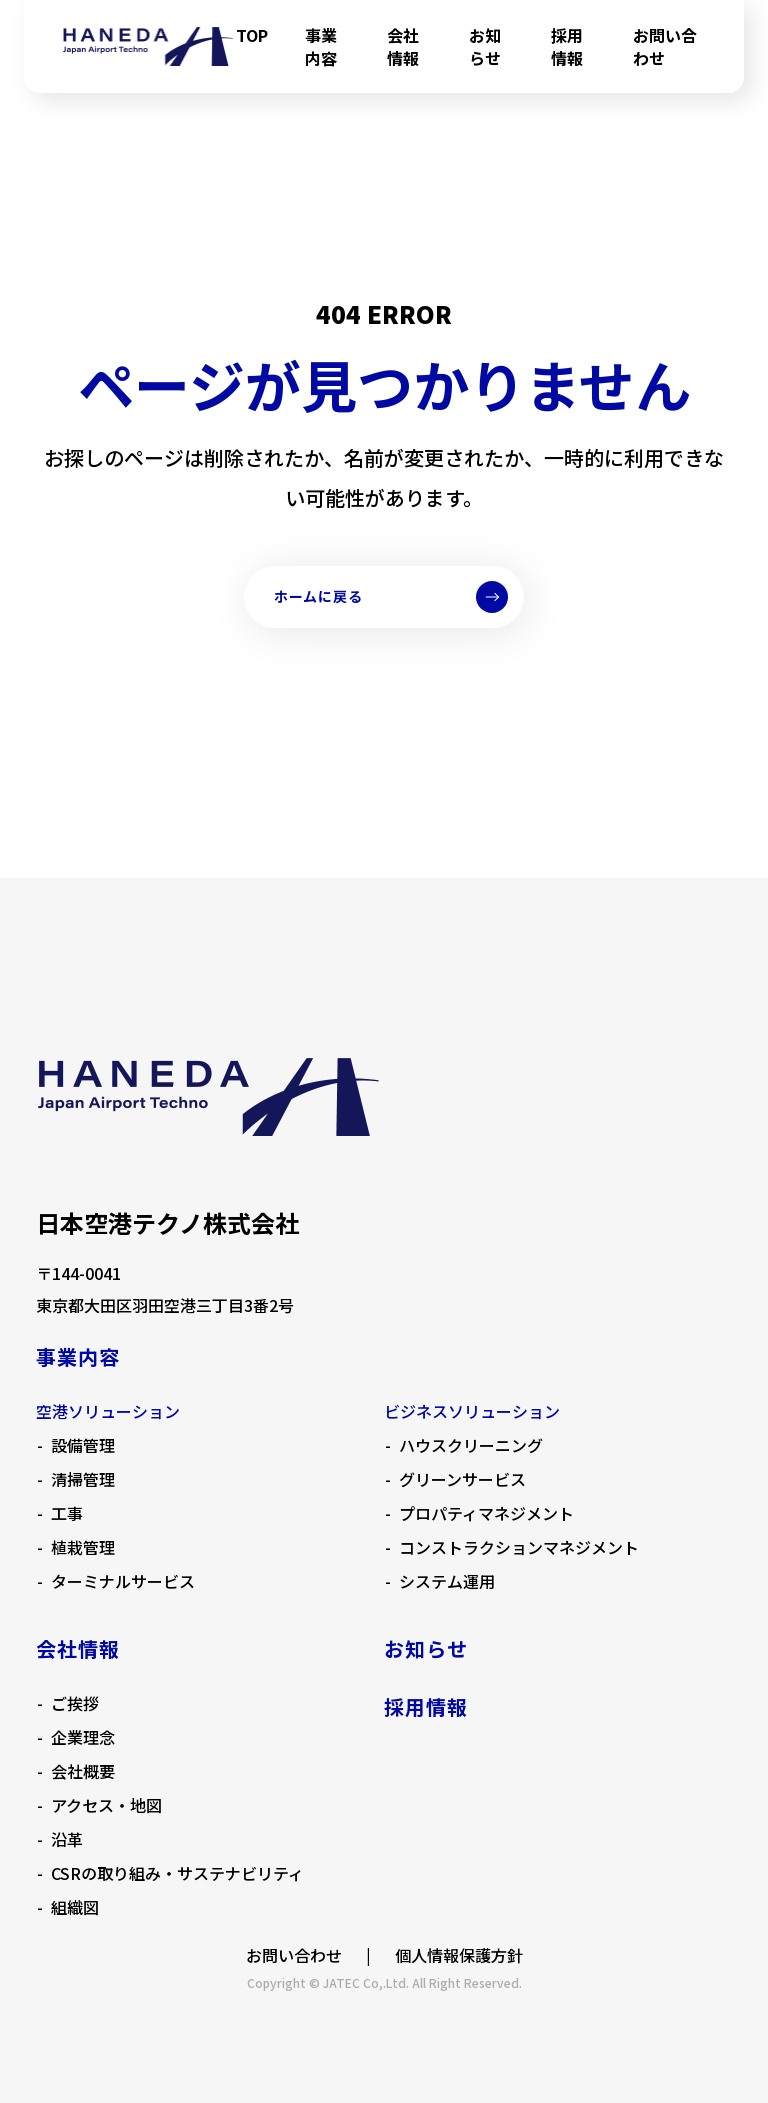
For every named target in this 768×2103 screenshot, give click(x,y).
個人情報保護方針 (459, 1955)
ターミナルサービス (123, 1581)
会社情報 (403, 46)
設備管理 (83, 1445)
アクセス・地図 (106, 1805)
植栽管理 (83, 1547)
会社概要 (83, 1771)
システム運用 (447, 1581)
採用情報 (567, 46)
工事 (67, 1513)
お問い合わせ (665, 46)
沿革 (67, 1839)
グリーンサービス (462, 1479)
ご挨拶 (75, 1703)
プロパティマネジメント (486, 1513)
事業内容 (321, 46)
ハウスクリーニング (471, 1445)
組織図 (75, 1907)
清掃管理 (83, 1479)
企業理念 (83, 1737)
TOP (252, 35)
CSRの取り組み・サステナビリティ (177, 1873)
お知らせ (485, 46)
